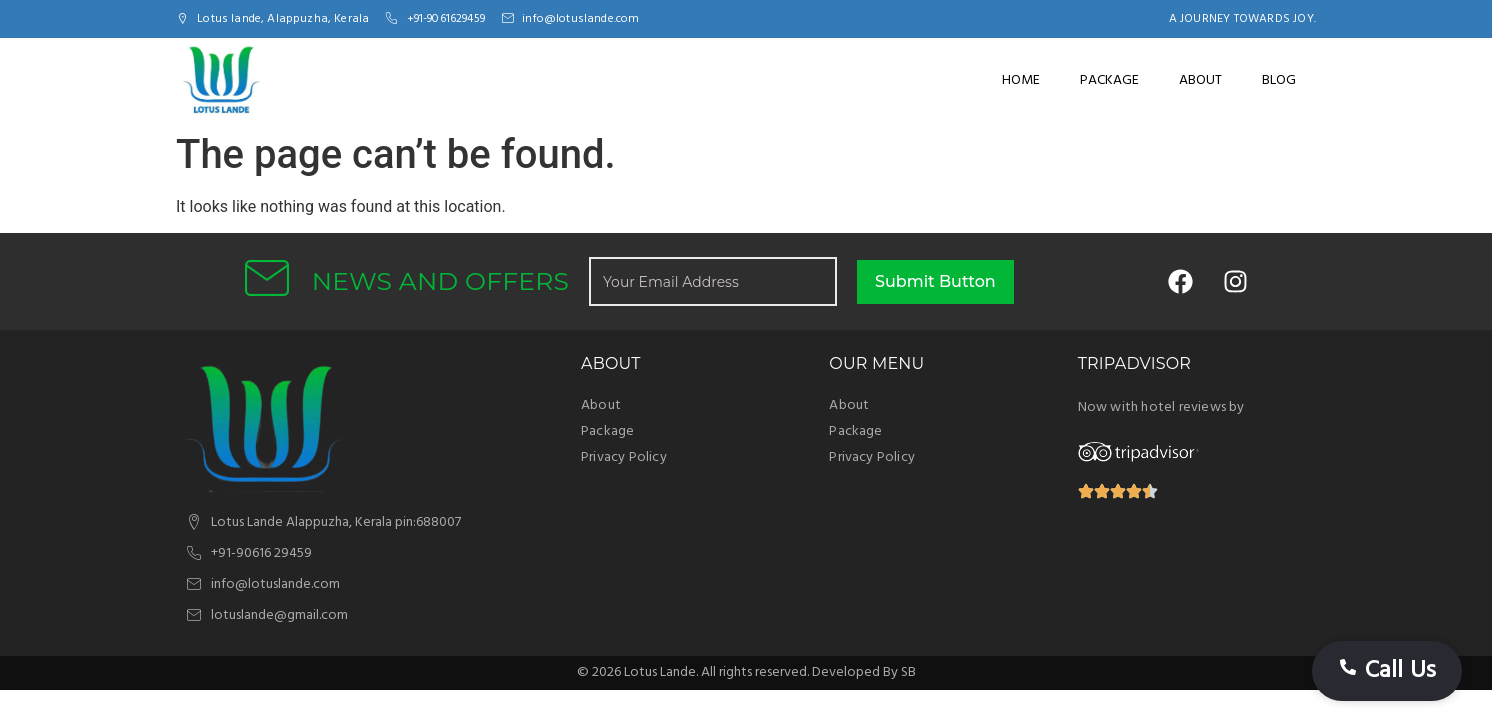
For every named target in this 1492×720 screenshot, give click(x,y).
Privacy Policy (624, 458)
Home (1021, 80)
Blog (1279, 80)
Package (1109, 80)
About (1200, 80)
